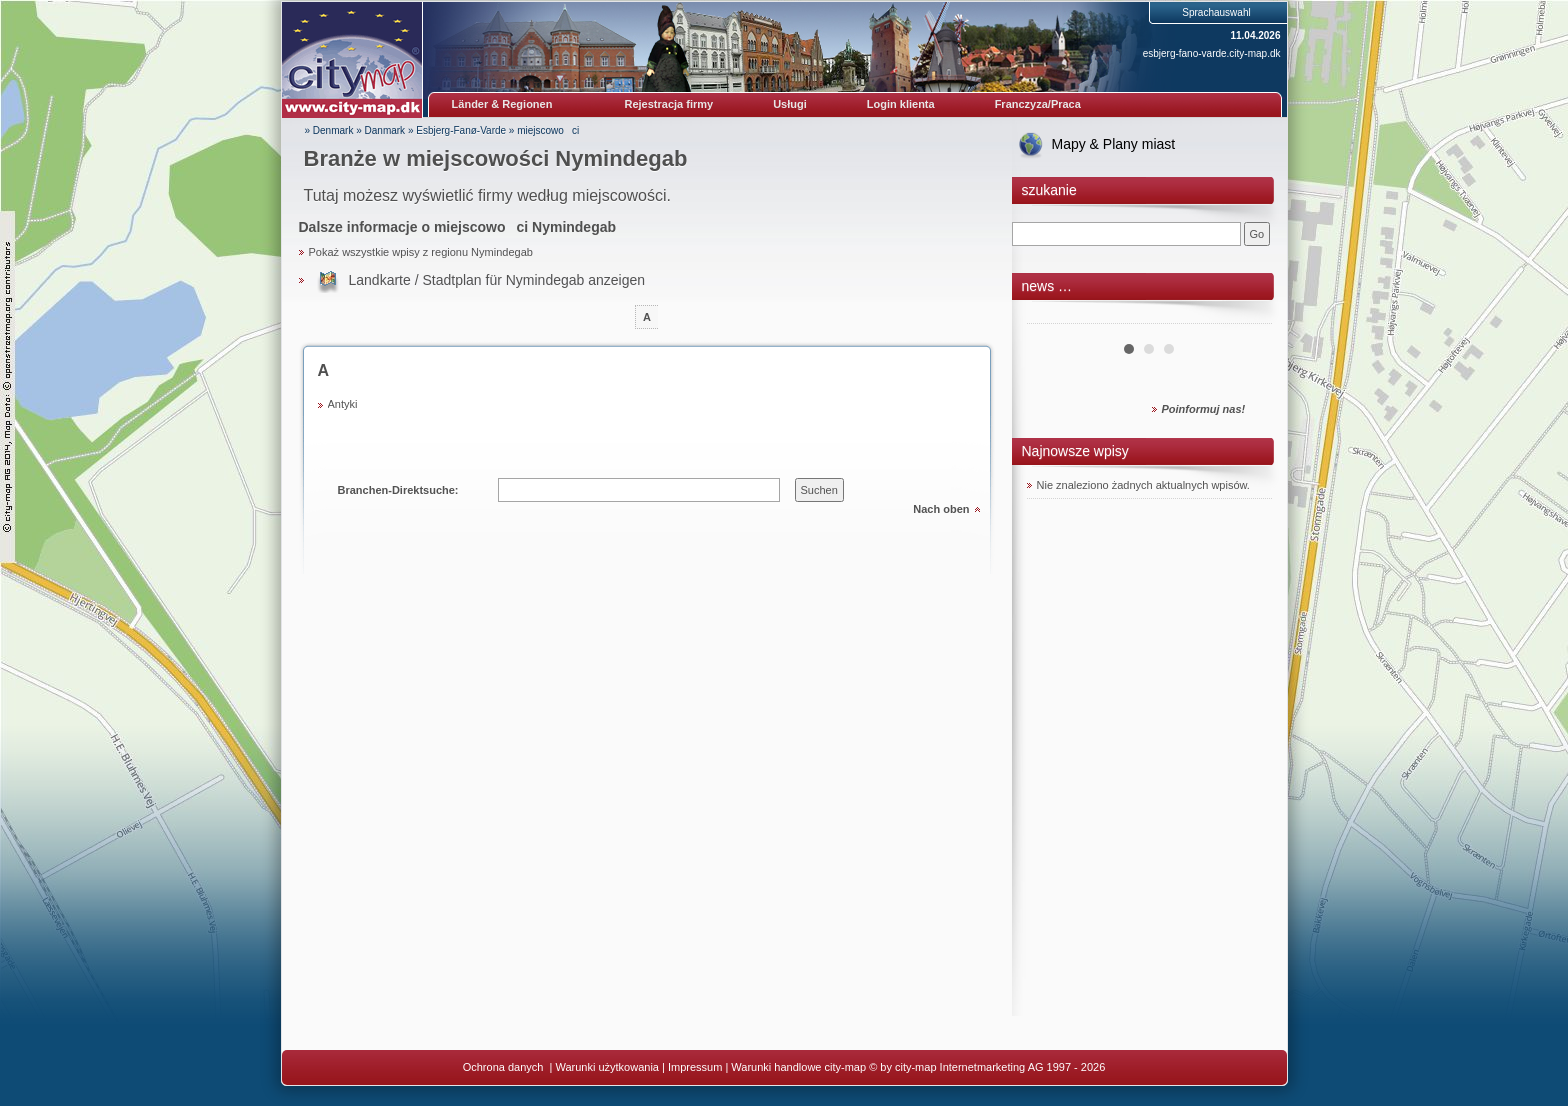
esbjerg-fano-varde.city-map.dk (1212, 53)
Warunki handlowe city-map (798, 1067)
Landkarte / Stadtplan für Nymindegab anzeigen (497, 280)
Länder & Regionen (502, 104)
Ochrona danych (505, 1067)
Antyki (343, 404)
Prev (1053, 316)
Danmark (385, 130)
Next (1246, 316)
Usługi (790, 104)
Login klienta (901, 104)
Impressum (695, 1067)
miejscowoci (548, 130)
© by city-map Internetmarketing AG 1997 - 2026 (987, 1067)
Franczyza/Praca (1038, 104)
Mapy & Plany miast (1114, 144)
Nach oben (941, 509)
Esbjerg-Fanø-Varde (461, 130)
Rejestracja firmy (669, 104)
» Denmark (329, 130)
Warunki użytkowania (607, 1067)
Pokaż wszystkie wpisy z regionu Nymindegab (421, 252)
